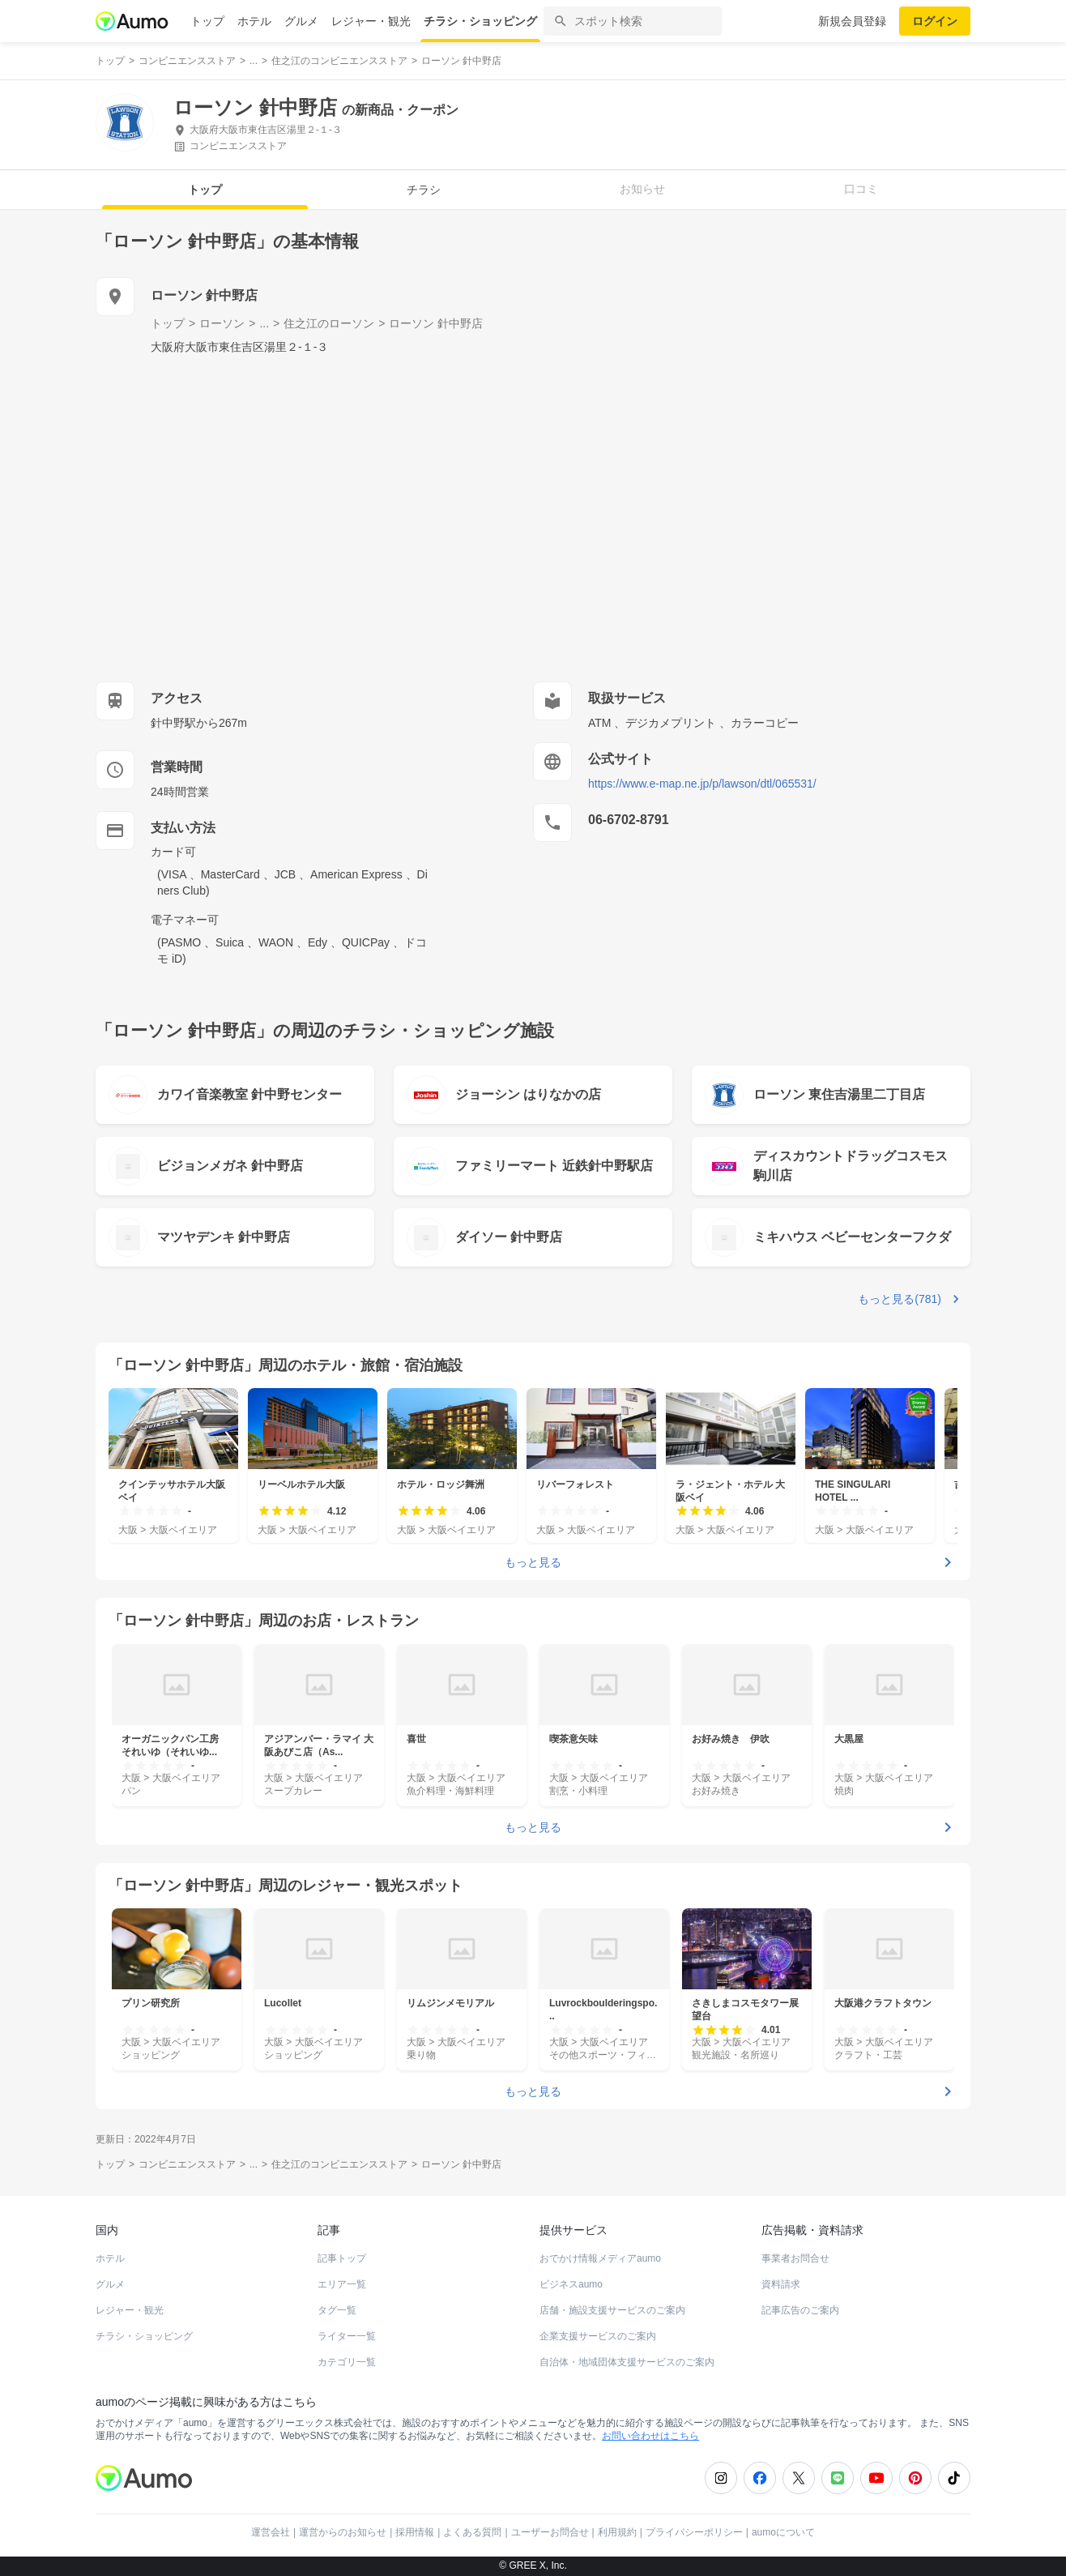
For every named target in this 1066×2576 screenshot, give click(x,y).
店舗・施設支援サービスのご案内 (612, 2310)
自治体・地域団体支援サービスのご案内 (626, 2362)
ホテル (254, 21)
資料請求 (780, 2284)
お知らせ (642, 188)
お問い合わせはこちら (650, 2435)
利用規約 (617, 2532)
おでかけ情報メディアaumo (600, 2258)
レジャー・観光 (371, 21)
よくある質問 (472, 2532)
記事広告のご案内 (800, 2310)
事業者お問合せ (795, 2258)
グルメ (301, 21)
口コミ (861, 188)
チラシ (424, 189)
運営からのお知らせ (342, 2532)
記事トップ (342, 2258)
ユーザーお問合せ (550, 2532)
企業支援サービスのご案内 (597, 2336)
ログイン (934, 21)
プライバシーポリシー (694, 2532)
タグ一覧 (337, 2310)
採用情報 (414, 2532)
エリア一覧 (342, 2284)
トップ (207, 21)
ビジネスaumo (571, 2284)
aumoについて (783, 2532)
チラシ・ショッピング (480, 21)
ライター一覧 (347, 2336)
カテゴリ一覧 (347, 2362)
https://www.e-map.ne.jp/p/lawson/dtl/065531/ (702, 783)
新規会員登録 (852, 21)
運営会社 (270, 2532)
